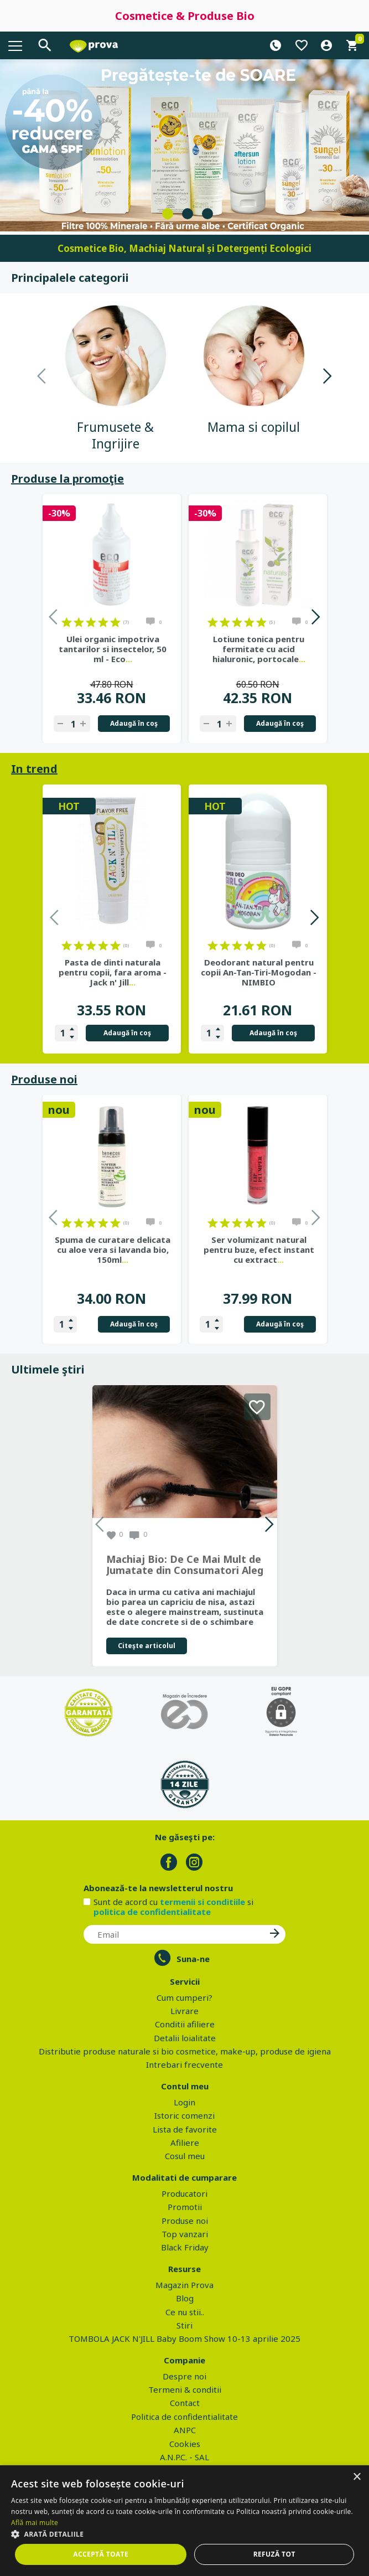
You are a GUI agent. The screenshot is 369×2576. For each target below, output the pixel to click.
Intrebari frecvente (184, 2064)
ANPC (185, 2429)
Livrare (184, 2010)
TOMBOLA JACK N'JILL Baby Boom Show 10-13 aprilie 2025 (184, 2338)
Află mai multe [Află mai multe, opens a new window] (34, 2522)
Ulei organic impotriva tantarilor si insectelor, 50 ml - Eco (113, 649)
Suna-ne (193, 1958)
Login (184, 2102)
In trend (34, 768)
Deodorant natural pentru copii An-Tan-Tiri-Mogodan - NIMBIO (258, 972)
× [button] (356, 2477)
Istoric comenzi (184, 2115)
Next (327, 377)
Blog (185, 2298)
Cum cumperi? (184, 1997)
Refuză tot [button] (274, 2554)
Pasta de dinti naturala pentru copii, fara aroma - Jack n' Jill (113, 972)
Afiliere (184, 2142)
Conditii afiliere (185, 2024)
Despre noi (184, 2376)
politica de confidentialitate (152, 1911)
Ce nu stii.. (184, 2311)
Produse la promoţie (67, 478)
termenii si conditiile (202, 1901)
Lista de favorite (185, 2129)
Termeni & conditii (184, 2389)
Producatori (184, 2193)
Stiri (184, 2325)
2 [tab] (187, 213)
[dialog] (184, 2520)
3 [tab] (207, 213)
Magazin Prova (184, 2284)
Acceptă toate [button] (100, 2554)
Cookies (184, 2443)
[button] (184, 2533)
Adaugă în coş (134, 723)
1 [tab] (167, 213)
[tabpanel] (184, 145)
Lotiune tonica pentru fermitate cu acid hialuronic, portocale (258, 649)
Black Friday (185, 2247)
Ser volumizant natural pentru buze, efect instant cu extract (259, 1249)
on (66, 622)
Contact (185, 2402)
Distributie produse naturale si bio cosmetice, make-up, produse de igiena (185, 2051)
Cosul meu (185, 2155)
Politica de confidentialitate (184, 2416)
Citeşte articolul (146, 1645)
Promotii (185, 2206)
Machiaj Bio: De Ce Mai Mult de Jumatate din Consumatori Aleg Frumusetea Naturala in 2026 (184, 1565)
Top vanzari (185, 2233)
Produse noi (44, 1079)
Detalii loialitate (185, 2037)
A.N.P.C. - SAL (184, 2457)
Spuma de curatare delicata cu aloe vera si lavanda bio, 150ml (112, 1249)
